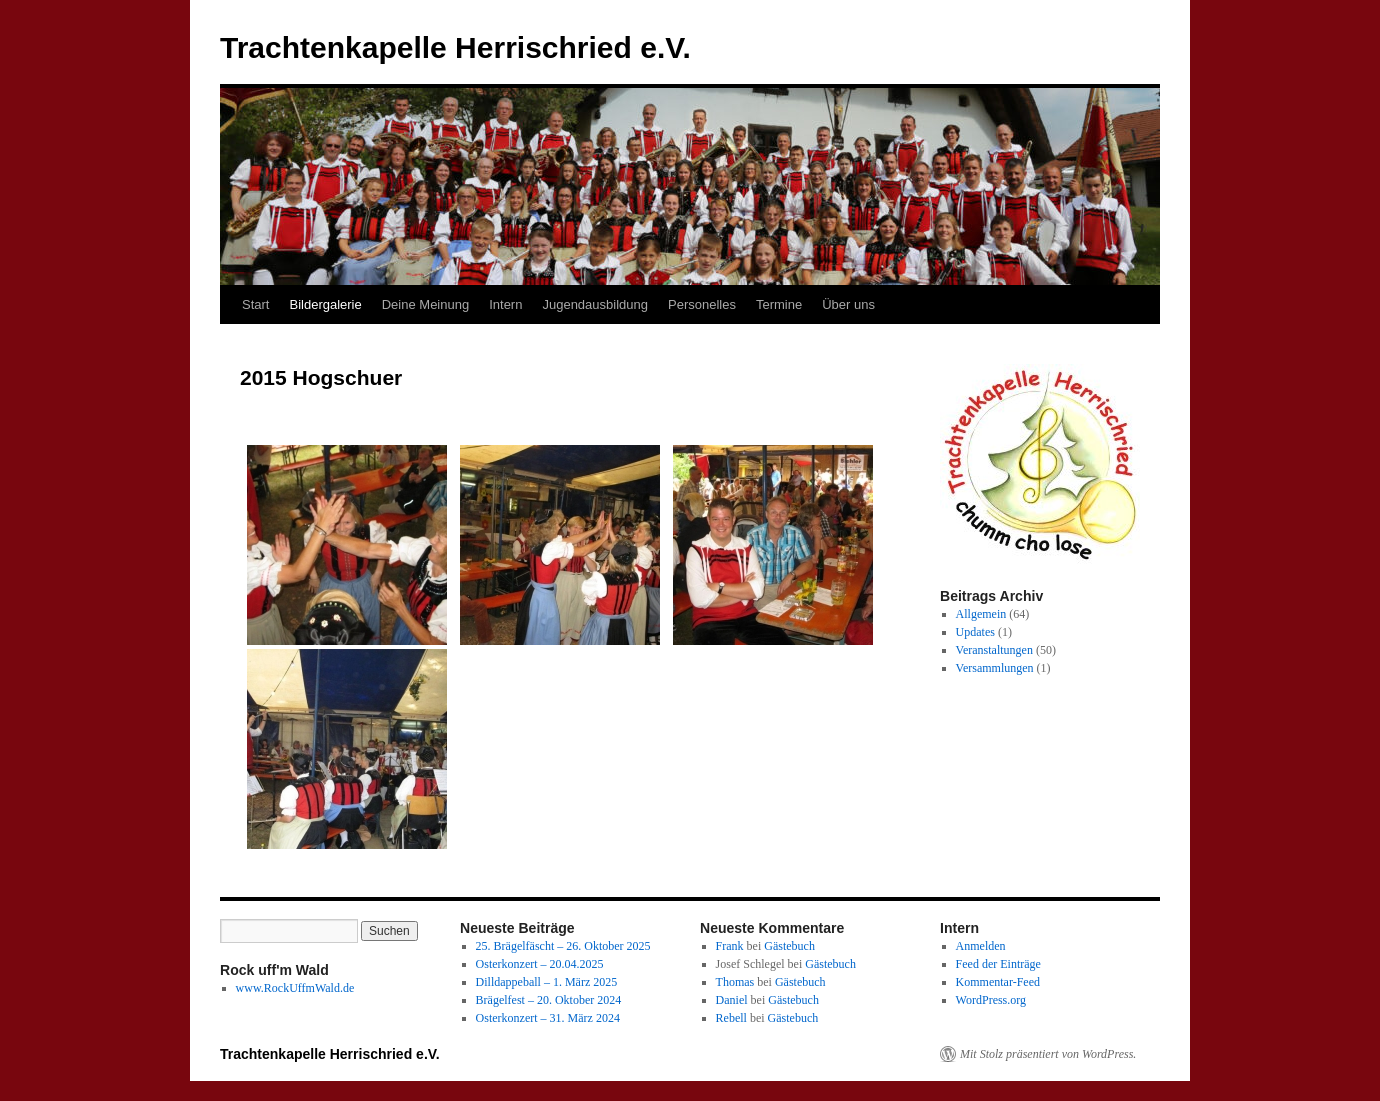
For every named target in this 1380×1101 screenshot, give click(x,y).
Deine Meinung (425, 304)
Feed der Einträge (998, 964)
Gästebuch (789, 946)
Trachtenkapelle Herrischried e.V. (455, 47)
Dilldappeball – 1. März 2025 (547, 982)
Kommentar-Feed (998, 982)
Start (255, 304)
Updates (975, 632)
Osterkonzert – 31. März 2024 (548, 1018)
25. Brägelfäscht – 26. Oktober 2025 (563, 946)
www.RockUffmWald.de (295, 988)
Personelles (702, 304)
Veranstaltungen (994, 650)
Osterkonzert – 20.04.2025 (540, 964)
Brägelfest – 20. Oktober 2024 (549, 1000)
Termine (779, 304)
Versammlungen (995, 668)
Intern (505, 304)
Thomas (735, 982)
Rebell (731, 1018)
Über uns (848, 304)
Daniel (732, 1000)
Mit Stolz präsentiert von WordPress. (1048, 1054)
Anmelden (981, 946)
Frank (730, 946)
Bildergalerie (325, 304)
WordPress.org (991, 1000)
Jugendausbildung (595, 304)
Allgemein (981, 614)
